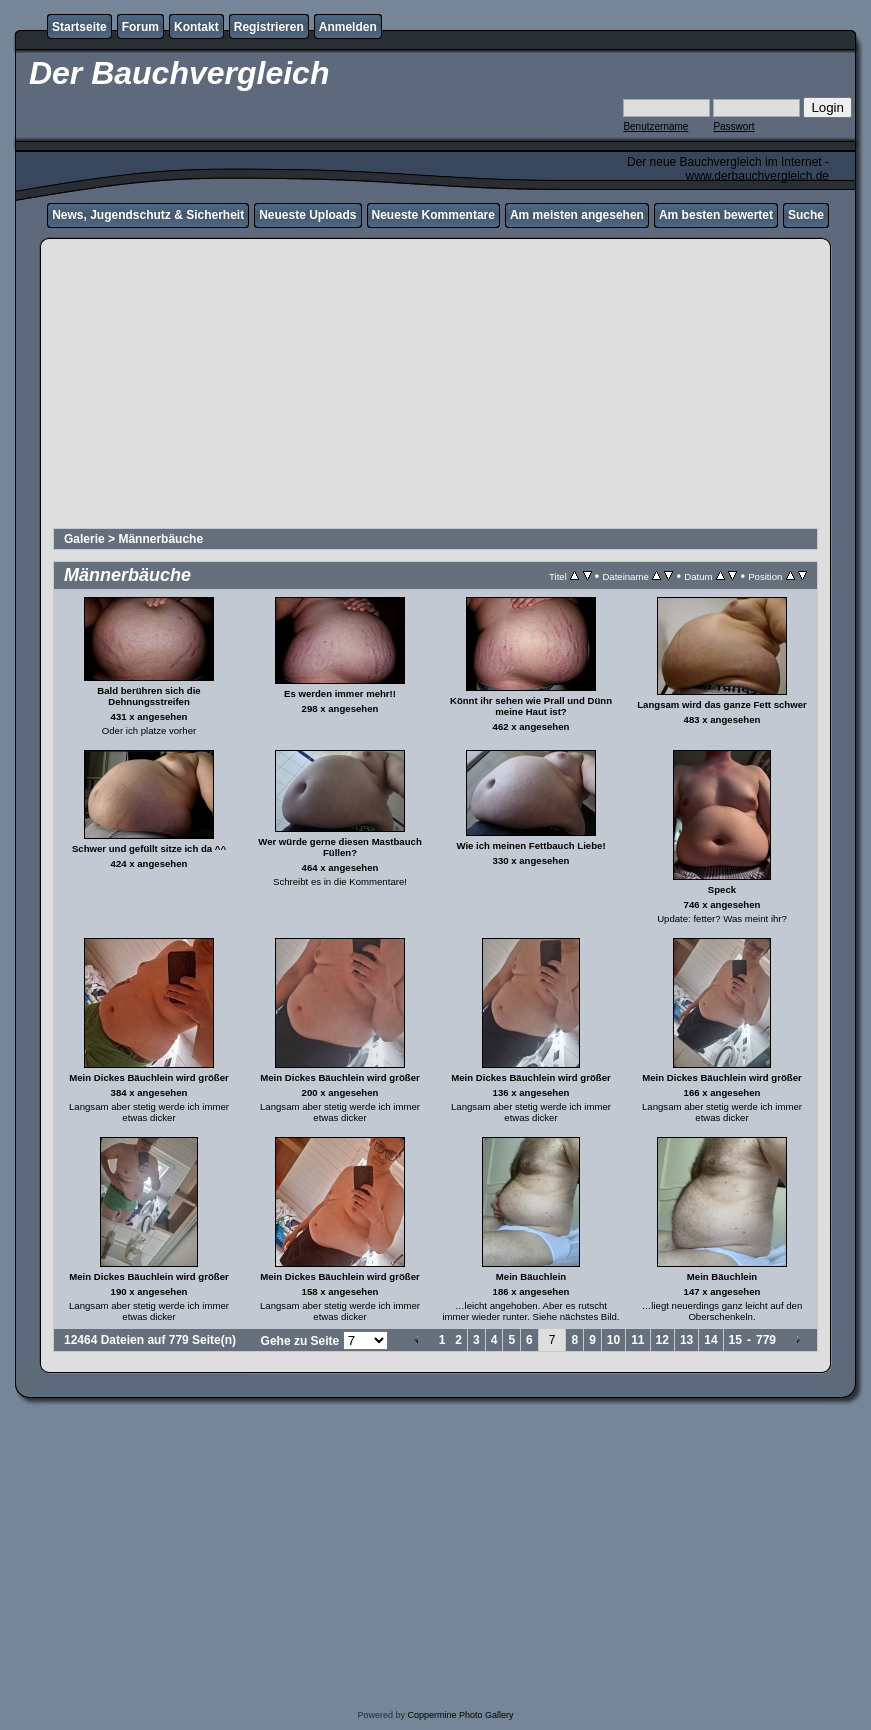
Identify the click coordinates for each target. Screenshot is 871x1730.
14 (710, 1340)
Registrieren (269, 27)
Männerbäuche (160, 539)
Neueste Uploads (307, 215)
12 (662, 1340)
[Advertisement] (435, 386)
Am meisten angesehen (577, 215)
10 (613, 1340)
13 (686, 1340)
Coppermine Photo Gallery (460, 1715)
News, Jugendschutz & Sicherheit (148, 215)
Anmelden (348, 27)
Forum (140, 27)
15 (735, 1340)
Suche (806, 215)
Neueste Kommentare (433, 215)
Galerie (84, 539)
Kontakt (196, 27)
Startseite (79, 27)
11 (637, 1340)
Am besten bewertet (716, 215)
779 (766, 1340)
